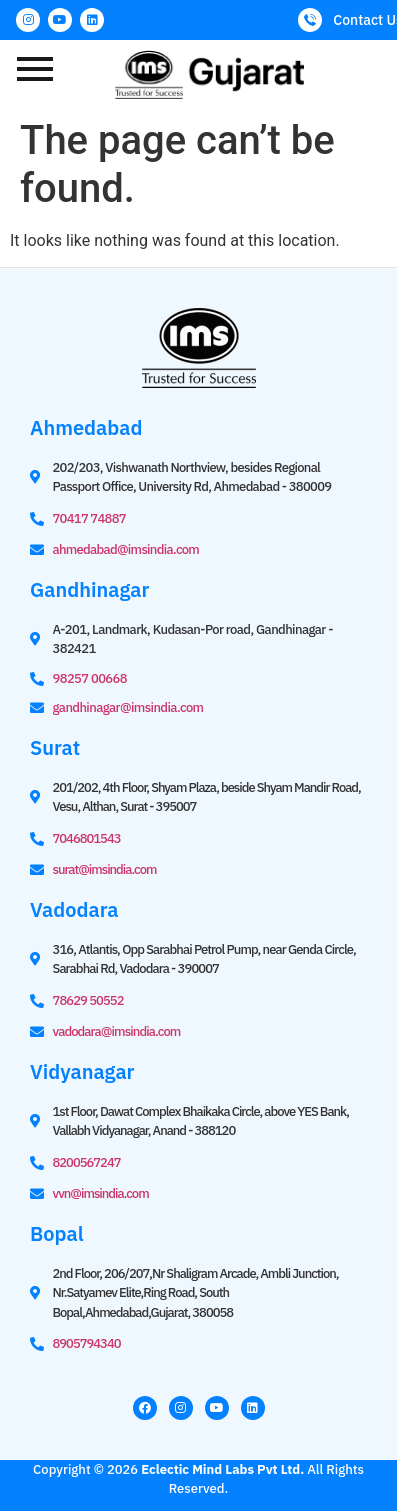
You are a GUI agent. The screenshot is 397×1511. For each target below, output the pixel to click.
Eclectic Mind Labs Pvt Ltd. (222, 1469)
